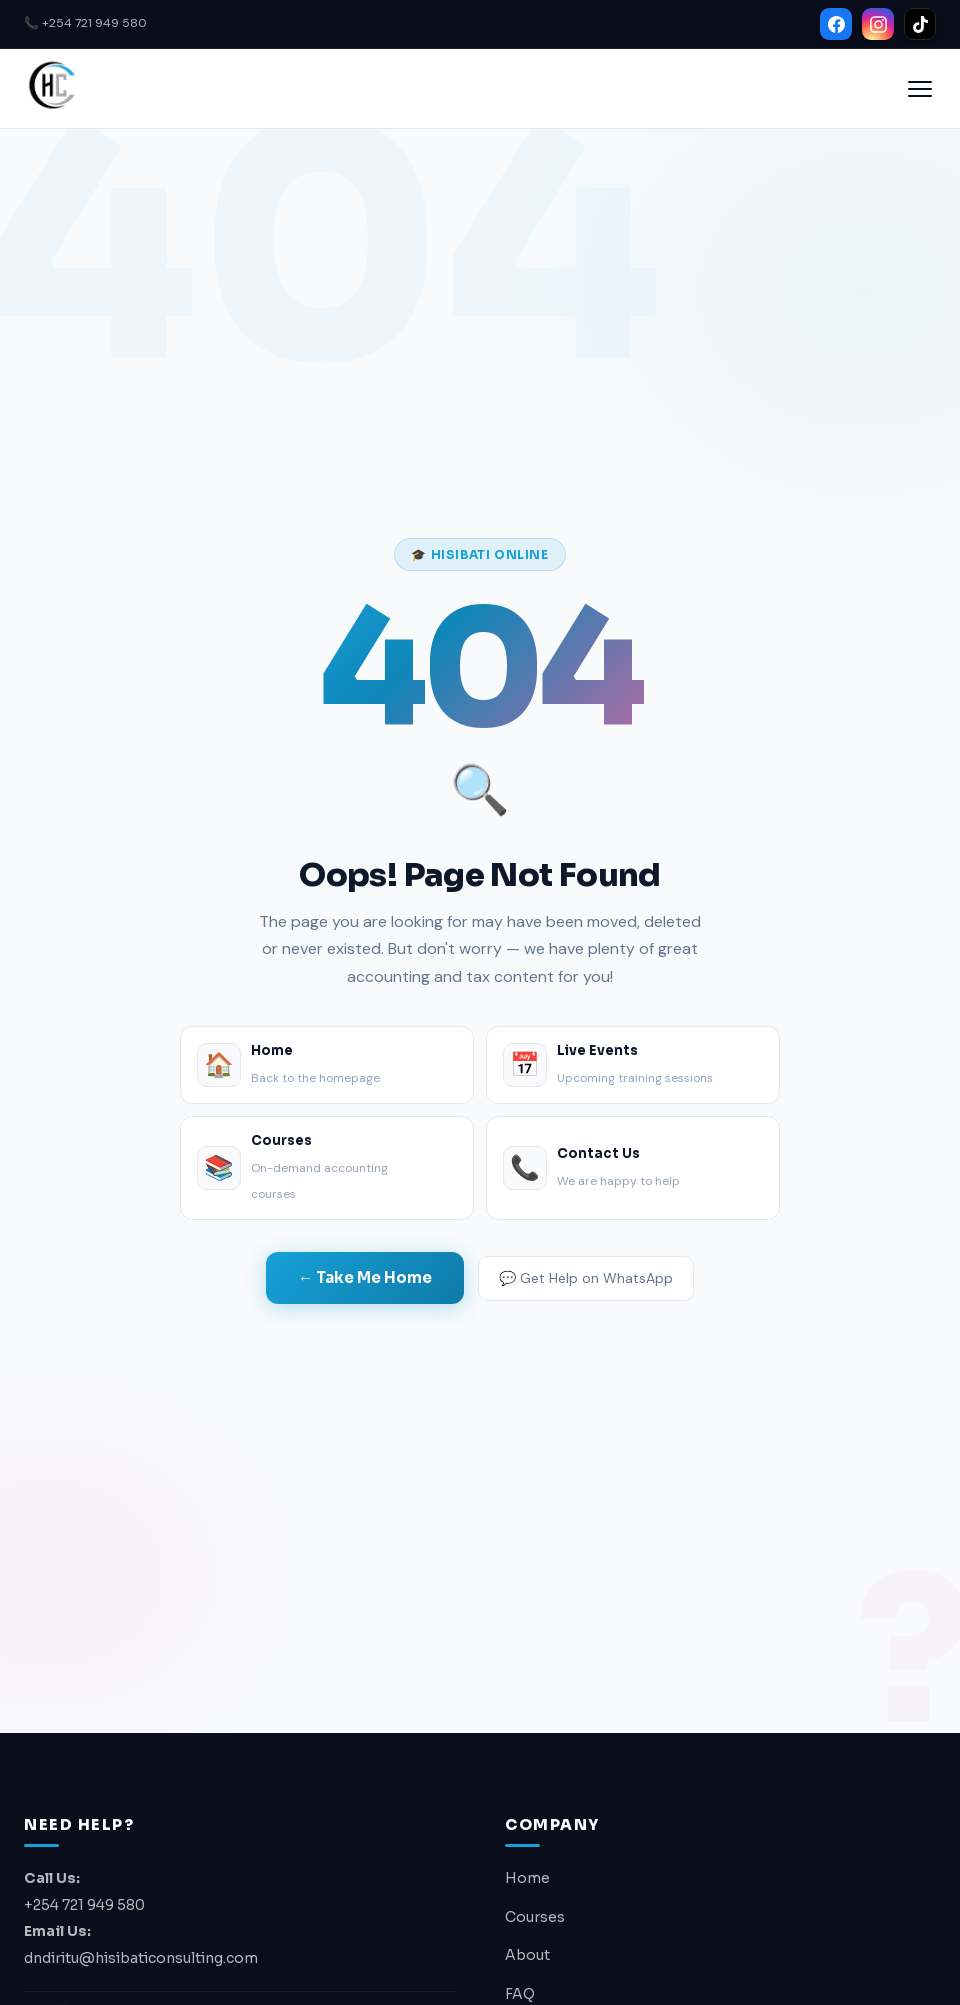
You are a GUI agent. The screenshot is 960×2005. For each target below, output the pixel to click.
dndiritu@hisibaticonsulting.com (141, 1958)
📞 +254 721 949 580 (85, 23)
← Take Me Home (365, 1277)
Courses (535, 1917)
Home (527, 1878)
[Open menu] (920, 89)
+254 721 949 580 (84, 1905)
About (527, 1955)
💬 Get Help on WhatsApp (586, 1278)
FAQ (520, 1994)
